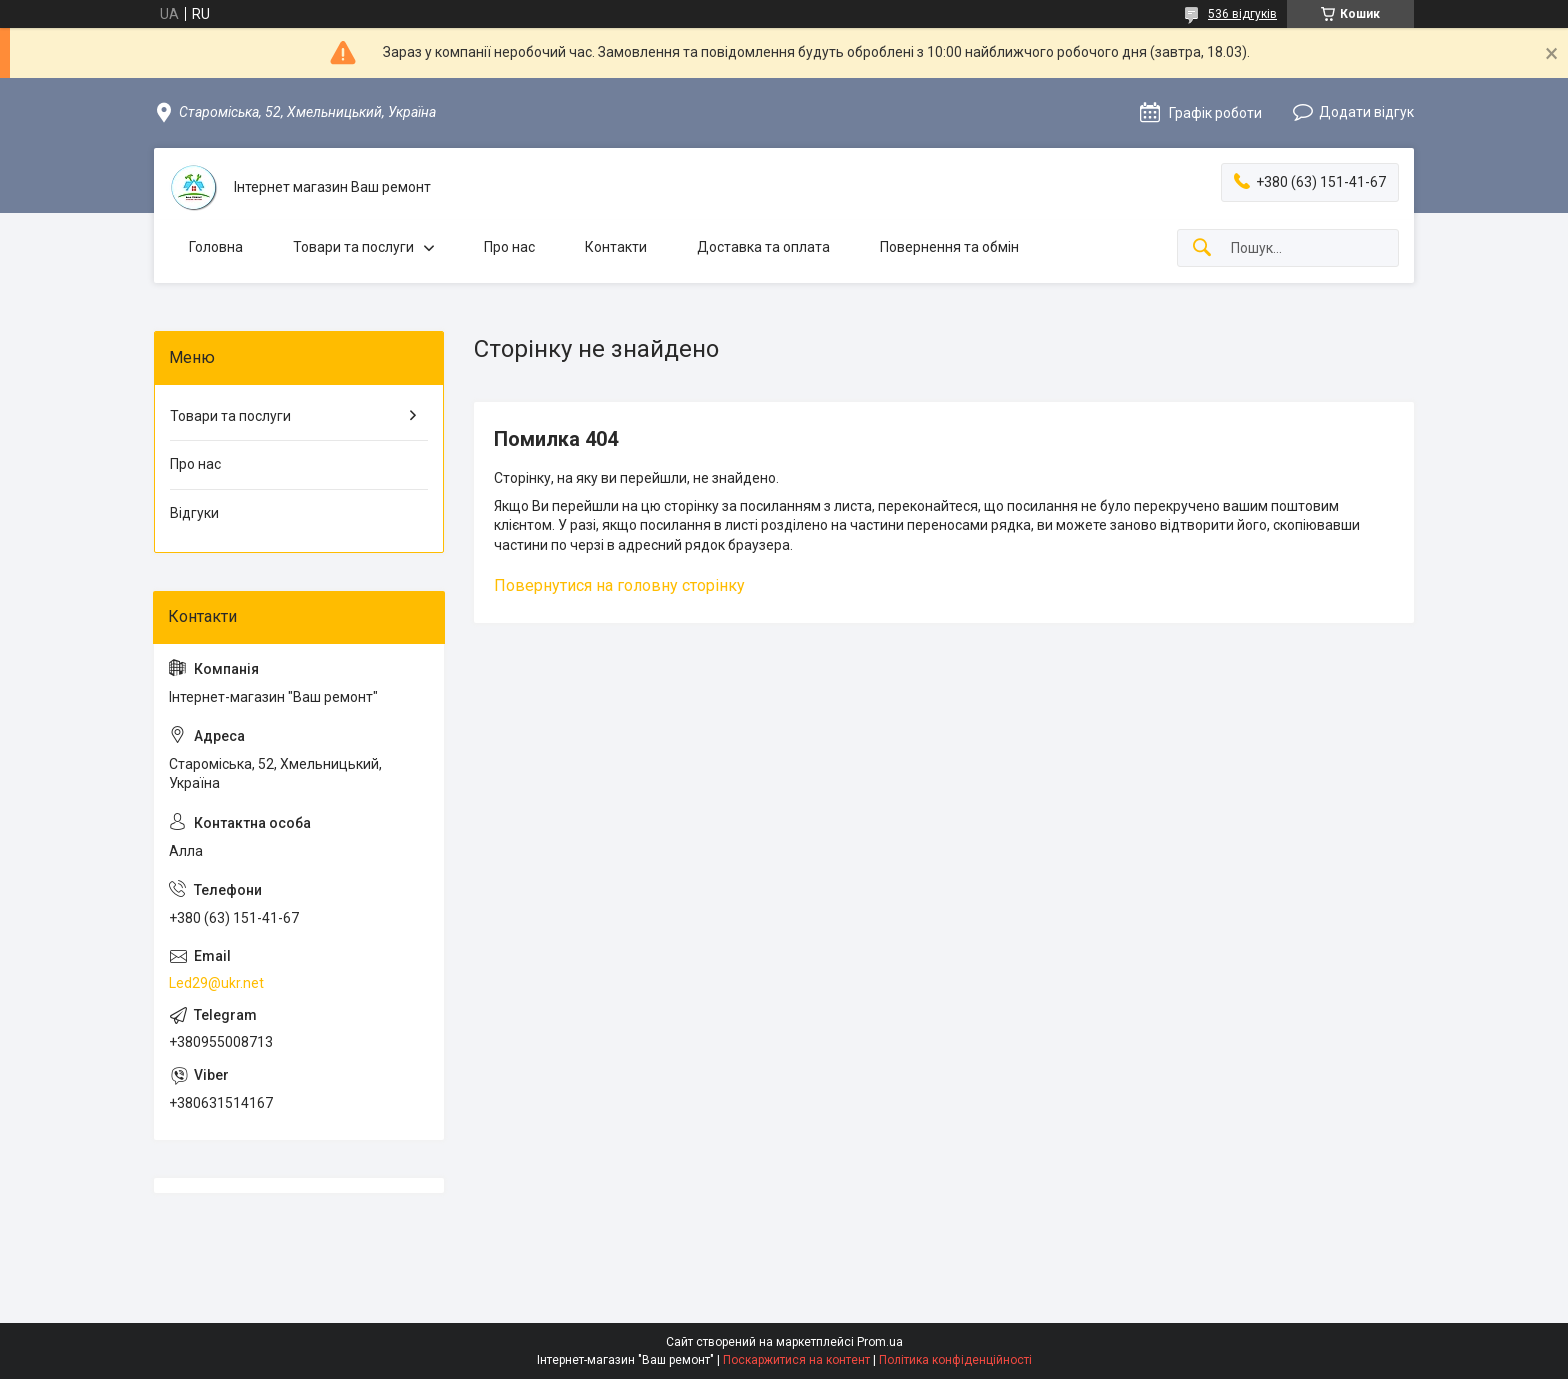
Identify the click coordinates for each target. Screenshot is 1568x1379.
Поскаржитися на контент (796, 1360)
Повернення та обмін (949, 247)
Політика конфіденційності (955, 1360)
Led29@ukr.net (216, 983)
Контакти (616, 247)
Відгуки (194, 513)
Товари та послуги (353, 247)
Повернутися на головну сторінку (619, 585)
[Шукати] (1202, 248)
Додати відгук (1366, 112)
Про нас (509, 247)
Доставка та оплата (763, 247)
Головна (216, 247)
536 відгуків (1242, 14)
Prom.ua (880, 1342)
